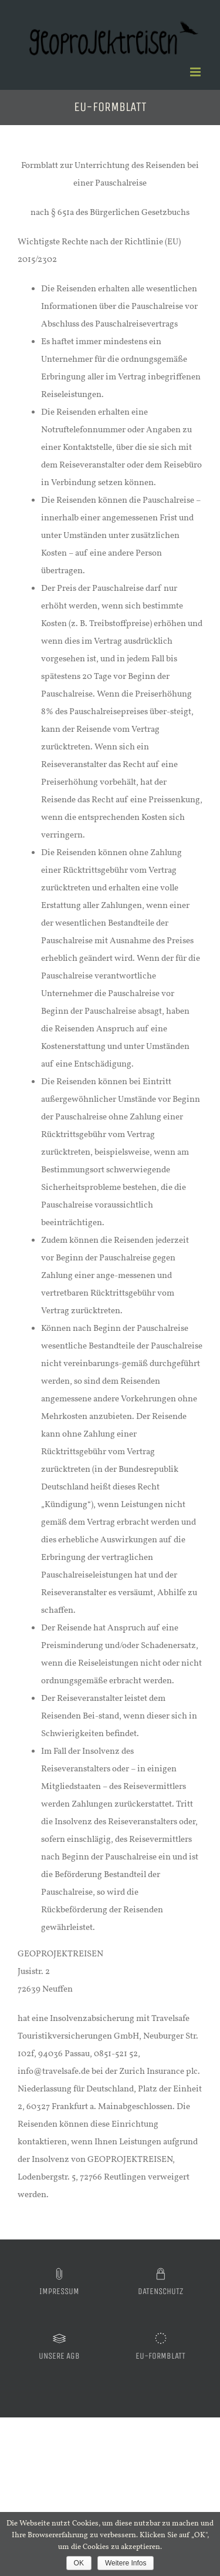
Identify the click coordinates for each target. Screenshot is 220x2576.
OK (79, 2563)
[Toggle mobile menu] (196, 72)
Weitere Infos (125, 2563)
